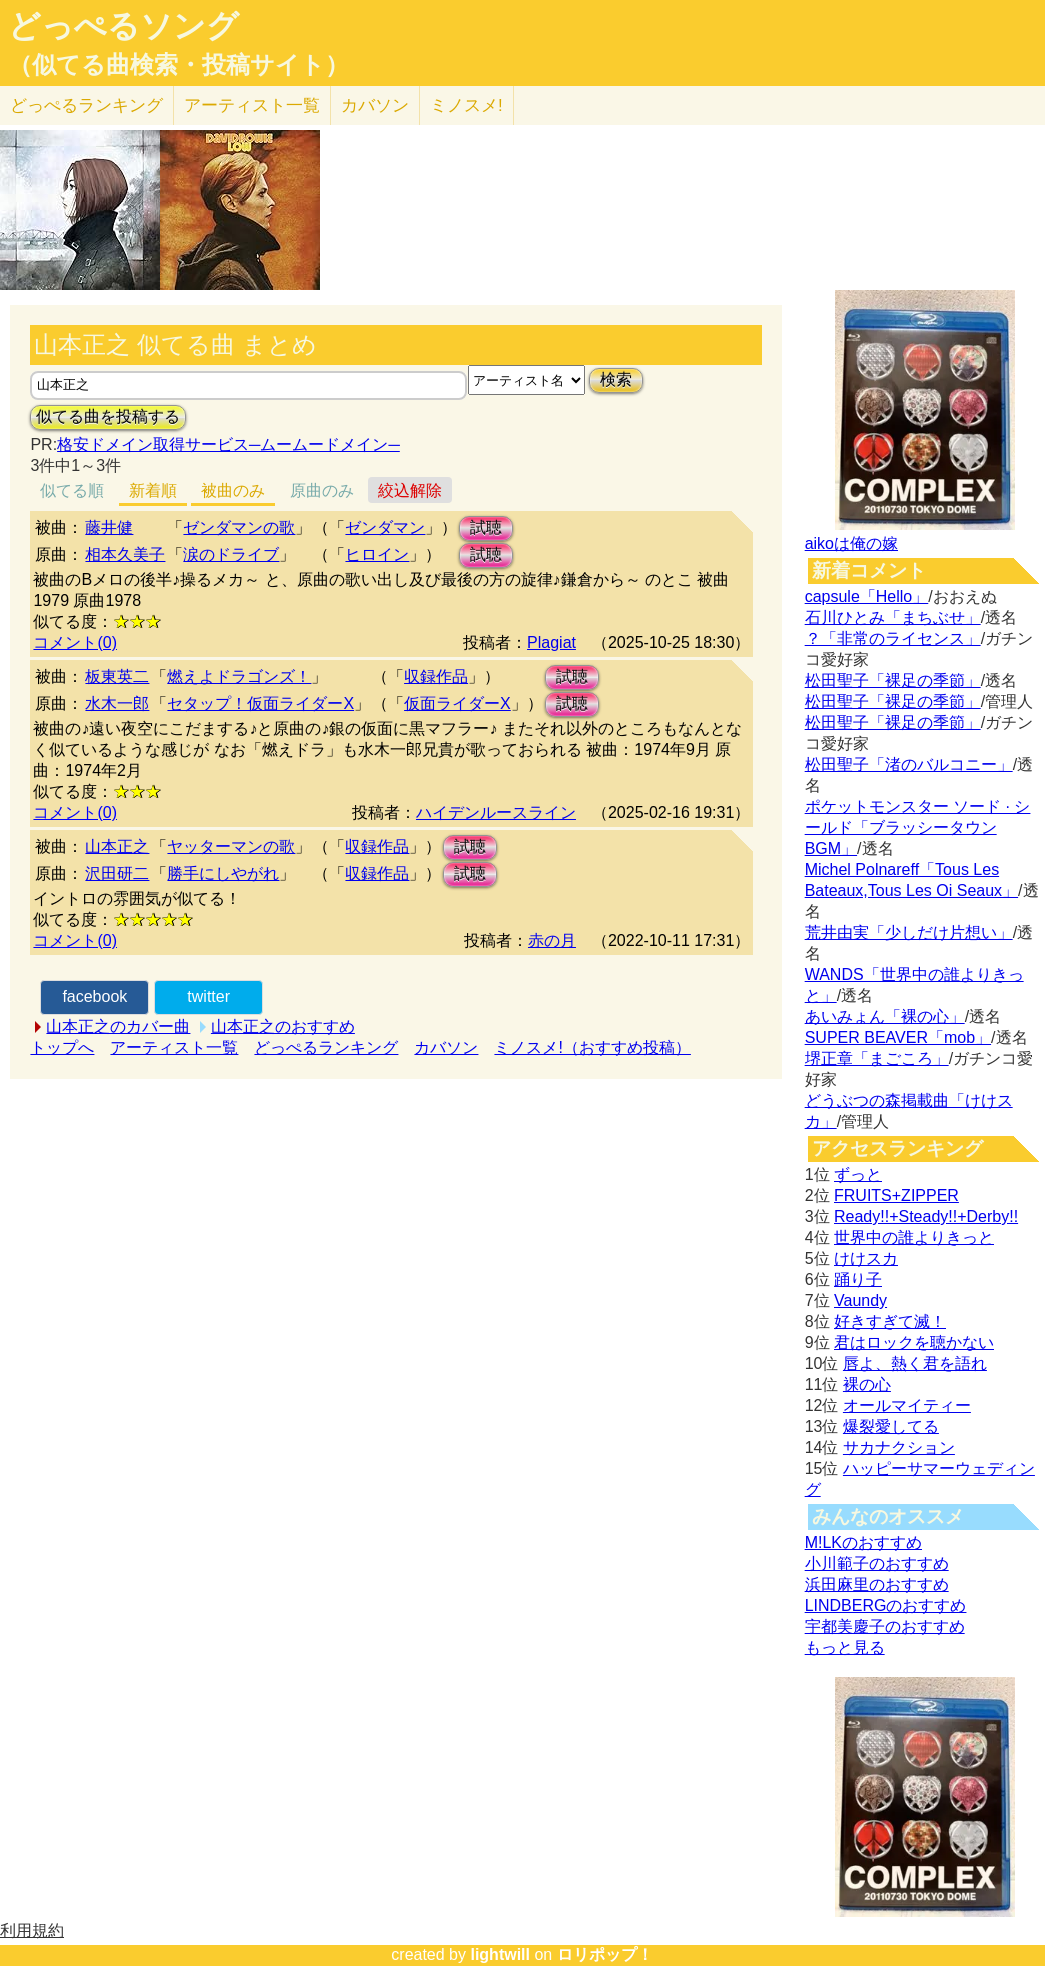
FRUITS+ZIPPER (896, 1195)
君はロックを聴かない (914, 1342)
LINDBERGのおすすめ (886, 1605)
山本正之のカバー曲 (118, 1026)
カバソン (375, 105)
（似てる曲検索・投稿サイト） (178, 65)
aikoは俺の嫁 (851, 543)
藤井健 (109, 527)
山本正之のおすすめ (283, 1026)
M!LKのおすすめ (863, 1542)
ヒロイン (377, 554)
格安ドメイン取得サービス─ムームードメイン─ (228, 444)
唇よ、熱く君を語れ (915, 1363)
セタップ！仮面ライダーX (260, 703)
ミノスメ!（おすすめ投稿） (592, 1047)
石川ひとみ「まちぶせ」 (893, 617)
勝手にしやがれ (223, 873)
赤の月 (552, 940)
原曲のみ (322, 490)
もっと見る (845, 1647)
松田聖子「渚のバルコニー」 (909, 764)
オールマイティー (907, 1405)
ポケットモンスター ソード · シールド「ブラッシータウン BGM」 (918, 827)
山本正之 (117, 846)
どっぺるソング (123, 26)
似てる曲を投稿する (108, 416)
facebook (94, 996)
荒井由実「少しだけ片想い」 (909, 932)
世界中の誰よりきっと (914, 1237)
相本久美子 (125, 554)
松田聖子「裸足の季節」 (893, 680)
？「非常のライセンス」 (893, 638)
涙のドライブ (231, 554)
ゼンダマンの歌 (239, 527)
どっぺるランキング (326, 1047)
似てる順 (72, 490)
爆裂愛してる (891, 1426)
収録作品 (436, 676)
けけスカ (866, 1258)
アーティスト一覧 (174, 1047)
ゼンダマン (385, 527)
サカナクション (899, 1447)
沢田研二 (117, 873)
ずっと (858, 1174)
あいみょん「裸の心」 (885, 1016)
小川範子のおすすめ (877, 1563)
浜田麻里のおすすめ (877, 1584)
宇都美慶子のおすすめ (885, 1626)
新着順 (153, 490)
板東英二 (117, 676)
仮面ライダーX (457, 703)
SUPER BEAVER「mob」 (898, 1037)
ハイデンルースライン (496, 812)
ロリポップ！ (605, 1954)
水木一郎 (117, 703)
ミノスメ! (466, 105)
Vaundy (860, 1300)
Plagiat (551, 642)
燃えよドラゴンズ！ (239, 676)
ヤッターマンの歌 (231, 846)
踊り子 (858, 1279)
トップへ (62, 1047)
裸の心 (867, 1384)
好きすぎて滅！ (890, 1321)
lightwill (500, 1954)
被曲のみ (233, 490)
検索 (616, 379)
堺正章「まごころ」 (877, 1058)
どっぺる (86, 105)
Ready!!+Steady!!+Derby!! (926, 1216)
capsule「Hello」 (867, 596)
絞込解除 (410, 490)
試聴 (486, 527)
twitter (208, 996)
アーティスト (252, 105)
